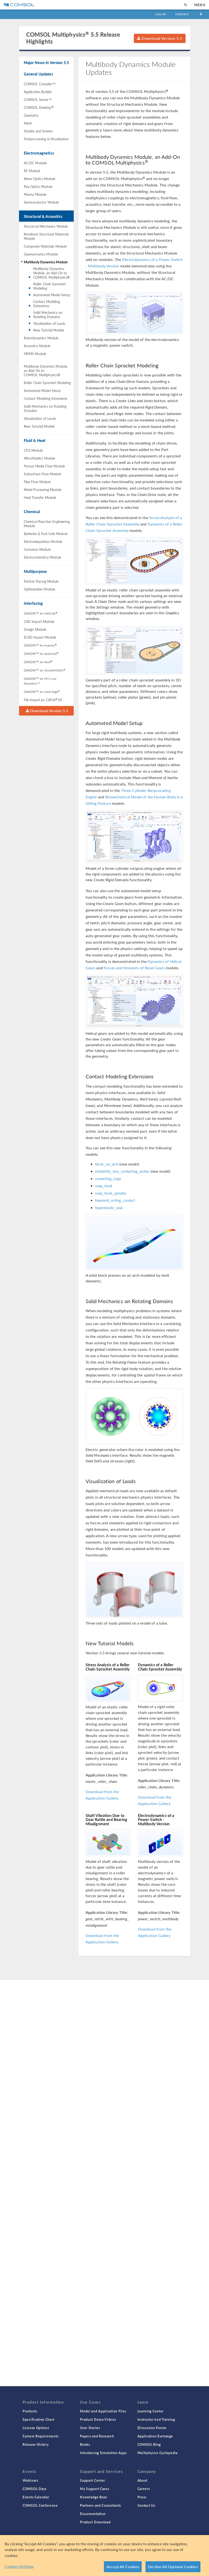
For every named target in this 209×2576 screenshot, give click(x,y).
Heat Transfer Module (40, 497)
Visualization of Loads (49, 323)
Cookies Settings (19, 2566)
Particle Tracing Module (41, 581)
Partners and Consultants (100, 2505)
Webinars (30, 2480)
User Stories (90, 2427)
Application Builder (38, 91)
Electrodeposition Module (43, 541)
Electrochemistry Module (42, 557)
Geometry (31, 115)
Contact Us (146, 2505)
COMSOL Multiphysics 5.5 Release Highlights (73, 38)
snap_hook (104, 1185)
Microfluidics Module (39, 458)
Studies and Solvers (38, 131)
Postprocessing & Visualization (46, 138)
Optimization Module (39, 589)
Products (30, 2411)
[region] (104, 2555)
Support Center (92, 2480)
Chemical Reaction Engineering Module (47, 523)
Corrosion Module (37, 549)
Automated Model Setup (51, 294)
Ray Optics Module (38, 186)
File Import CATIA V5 (43, 699)
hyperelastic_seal (109, 1207)
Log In (161, 14)
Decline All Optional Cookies (173, 2566)
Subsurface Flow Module (42, 473)
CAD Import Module (39, 621)
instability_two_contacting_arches (122, 1171)
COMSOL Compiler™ (40, 83)
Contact (182, 14)
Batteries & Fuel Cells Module (46, 533)
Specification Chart (38, 2419)
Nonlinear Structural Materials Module (46, 236)
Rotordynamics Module (41, 337)
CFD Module (33, 450)
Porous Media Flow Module (44, 466)
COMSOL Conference (40, 2505)
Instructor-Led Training (156, 2419)
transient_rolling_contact (115, 1200)
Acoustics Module (37, 345)
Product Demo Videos (98, 2419)
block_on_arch (107, 1163)
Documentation (93, 2513)
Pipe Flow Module (37, 481)
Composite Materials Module (45, 246)
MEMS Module (35, 353)
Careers (143, 2488)
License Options (36, 2427)
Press (141, 2497)
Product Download (95, 2522)
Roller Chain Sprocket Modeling (49, 285)
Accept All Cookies (123, 2566)
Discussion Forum (151, 2427)
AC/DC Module (35, 162)
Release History (36, 2444)
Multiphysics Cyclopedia (157, 2452)
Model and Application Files (103, 2411)
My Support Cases (94, 2488)
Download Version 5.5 (159, 38)
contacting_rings (108, 1178)
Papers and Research (97, 2436)
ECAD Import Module (40, 637)
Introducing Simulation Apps (103, 2452)
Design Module (35, 629)
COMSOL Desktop (39, 107)
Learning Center (150, 2411)
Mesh (28, 123)
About (142, 2480)
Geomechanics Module (41, 254)
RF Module (32, 170)
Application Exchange (155, 2436)
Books (85, 2444)
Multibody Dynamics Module (46, 262)
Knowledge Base (93, 2497)
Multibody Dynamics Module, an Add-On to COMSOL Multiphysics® (51, 273)
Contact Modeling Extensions (46, 303)
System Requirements (40, 2436)
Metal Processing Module (42, 489)
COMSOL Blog (149, 2444)
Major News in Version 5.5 (46, 62)
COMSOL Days (35, 2488)
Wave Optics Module (39, 178)
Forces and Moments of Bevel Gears (134, 967)
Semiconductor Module (41, 202)
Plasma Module (35, 194)
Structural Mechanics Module (46, 226)
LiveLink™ (40, 613)
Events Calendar (36, 2497)
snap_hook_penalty (110, 1192)
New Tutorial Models (48, 330)
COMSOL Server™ (38, 99)
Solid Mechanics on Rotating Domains (48, 314)
